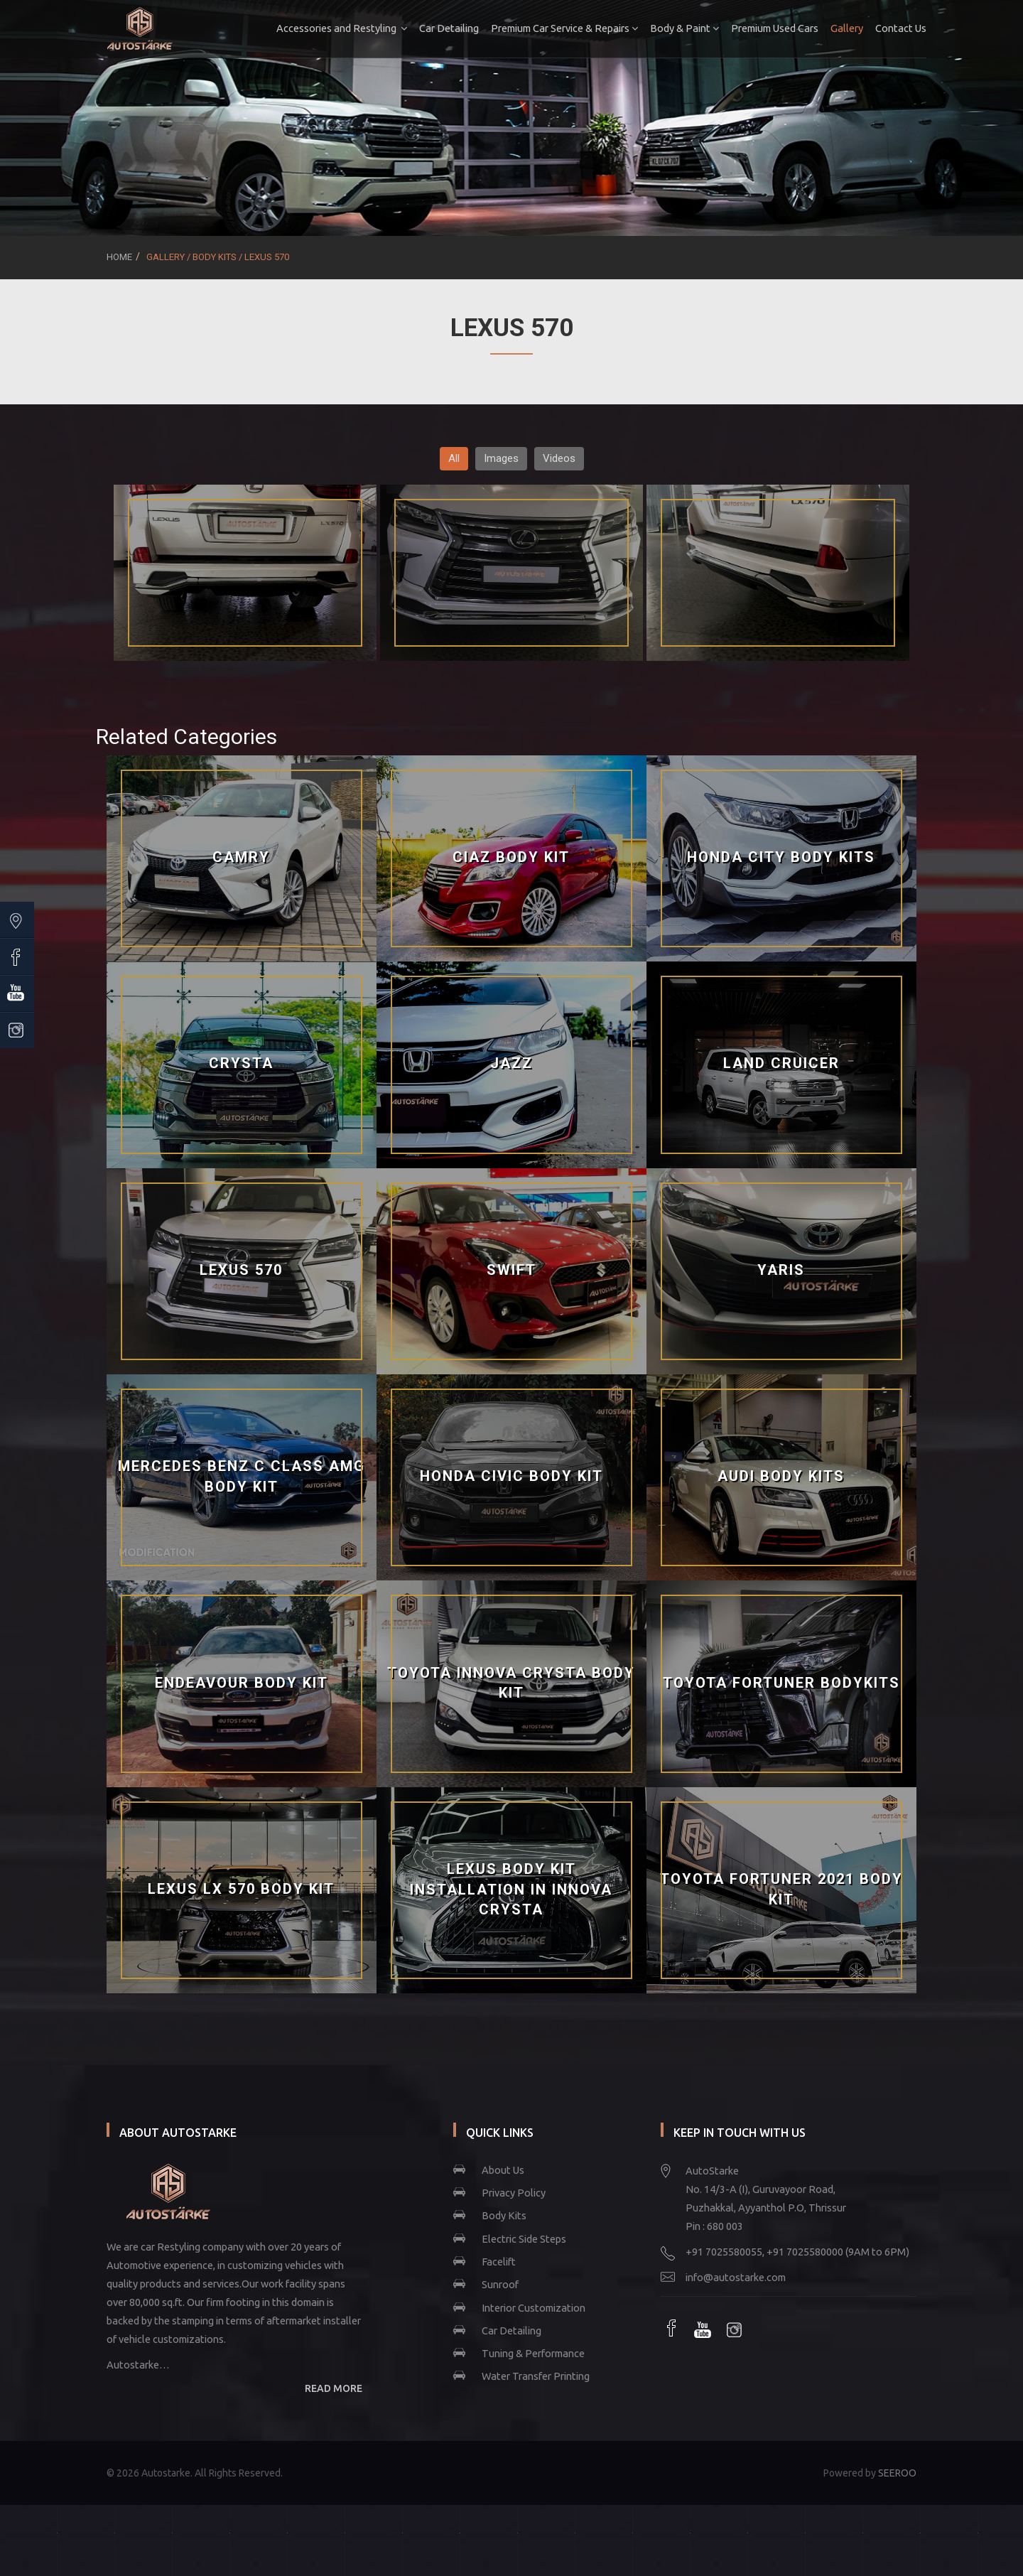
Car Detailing (439, 28)
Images (501, 458)
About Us (503, 2170)
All (454, 458)
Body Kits (504, 2215)
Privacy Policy (514, 2193)
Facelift (499, 2262)
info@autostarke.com (736, 2277)
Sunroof (500, 2284)
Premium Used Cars (764, 28)
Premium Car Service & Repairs (554, 28)
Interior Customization (533, 2308)
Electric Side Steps (524, 2239)
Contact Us (890, 28)
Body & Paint (674, 28)
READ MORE (333, 2388)
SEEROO (897, 2473)
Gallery (837, 28)
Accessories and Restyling (331, 28)
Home (119, 257)
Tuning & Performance (533, 2353)
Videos (559, 458)
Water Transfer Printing (536, 2376)
